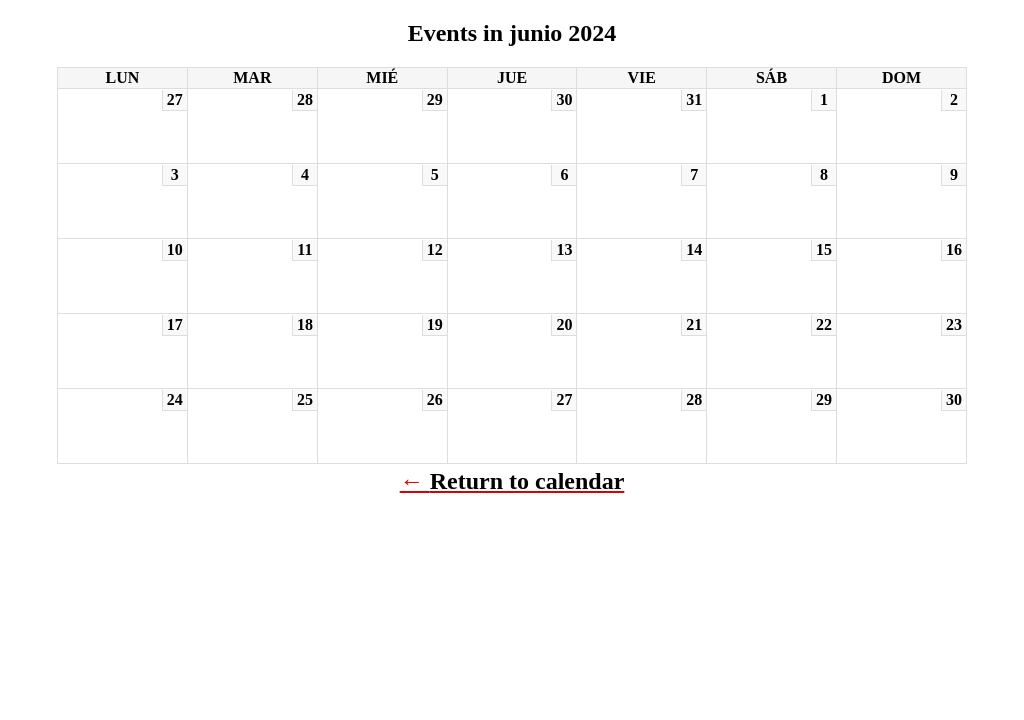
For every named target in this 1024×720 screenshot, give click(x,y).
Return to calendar (527, 481)
